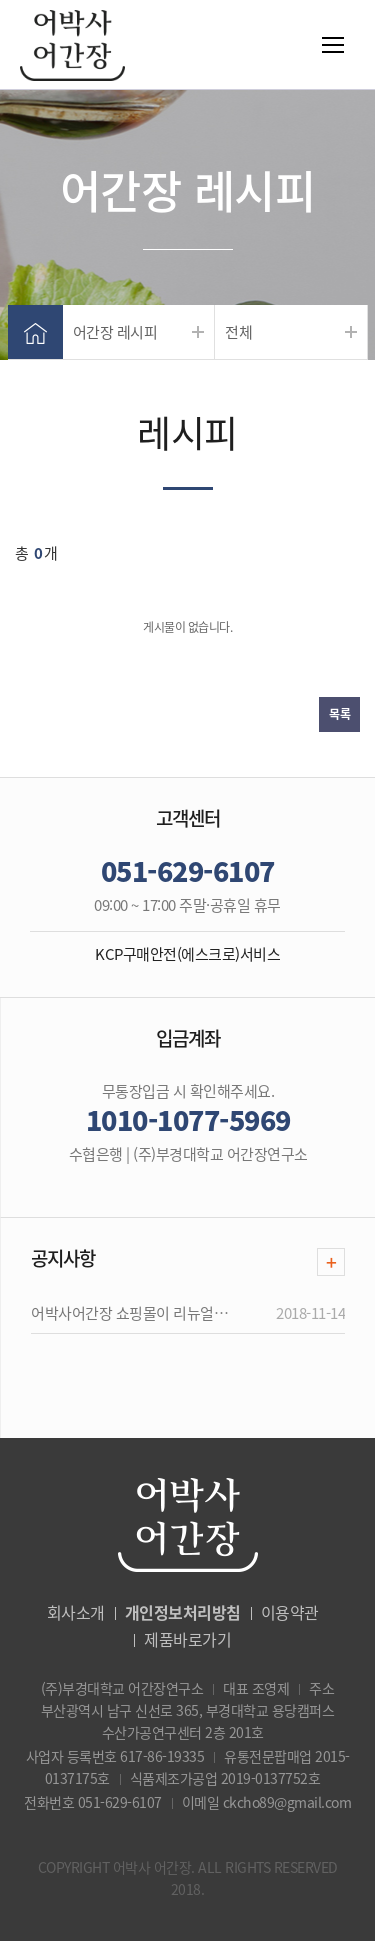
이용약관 (290, 1612)
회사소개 (76, 1612)
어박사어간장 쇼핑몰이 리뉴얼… (129, 1313)
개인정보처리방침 (183, 1612)
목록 (339, 714)
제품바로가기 (187, 1639)
